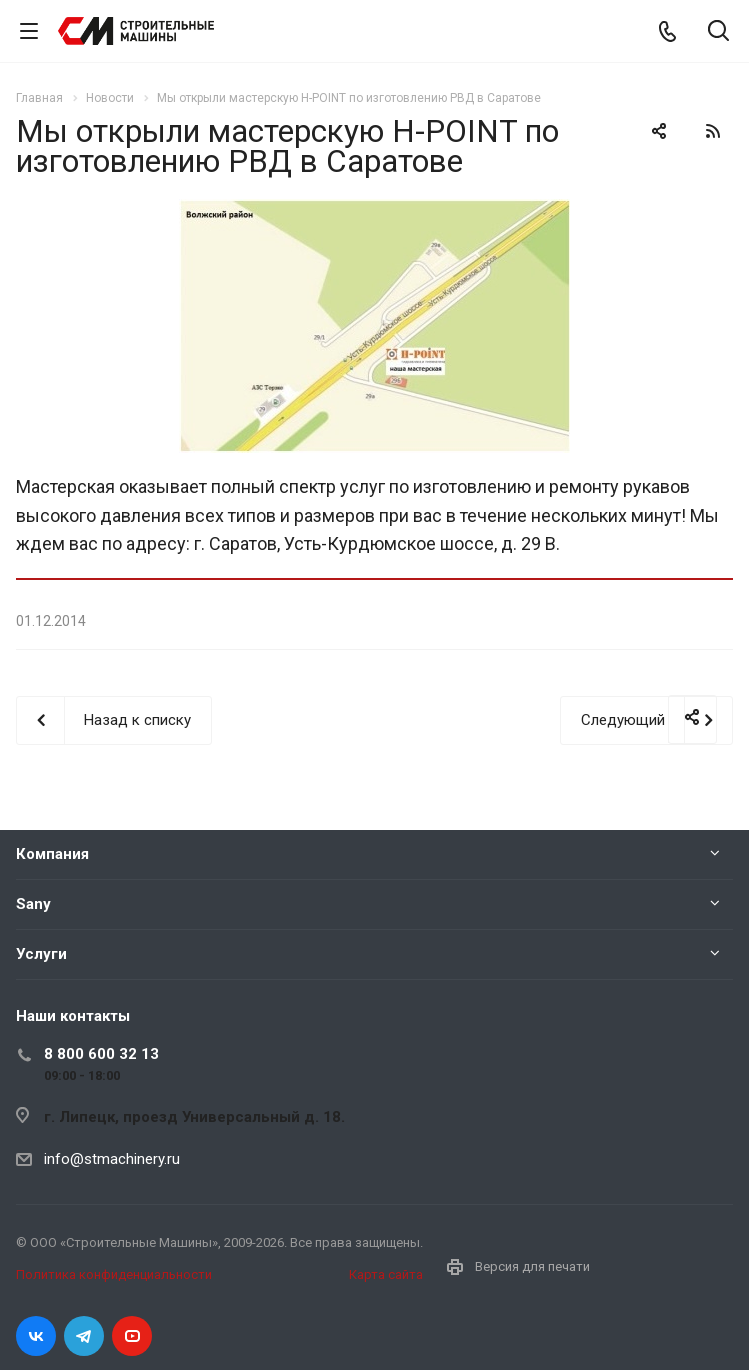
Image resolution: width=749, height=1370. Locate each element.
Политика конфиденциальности (114, 1274)
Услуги (41, 954)
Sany (33, 904)
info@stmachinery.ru (112, 1159)
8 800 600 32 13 (101, 1054)
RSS (713, 131)
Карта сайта (386, 1274)
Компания (52, 854)
